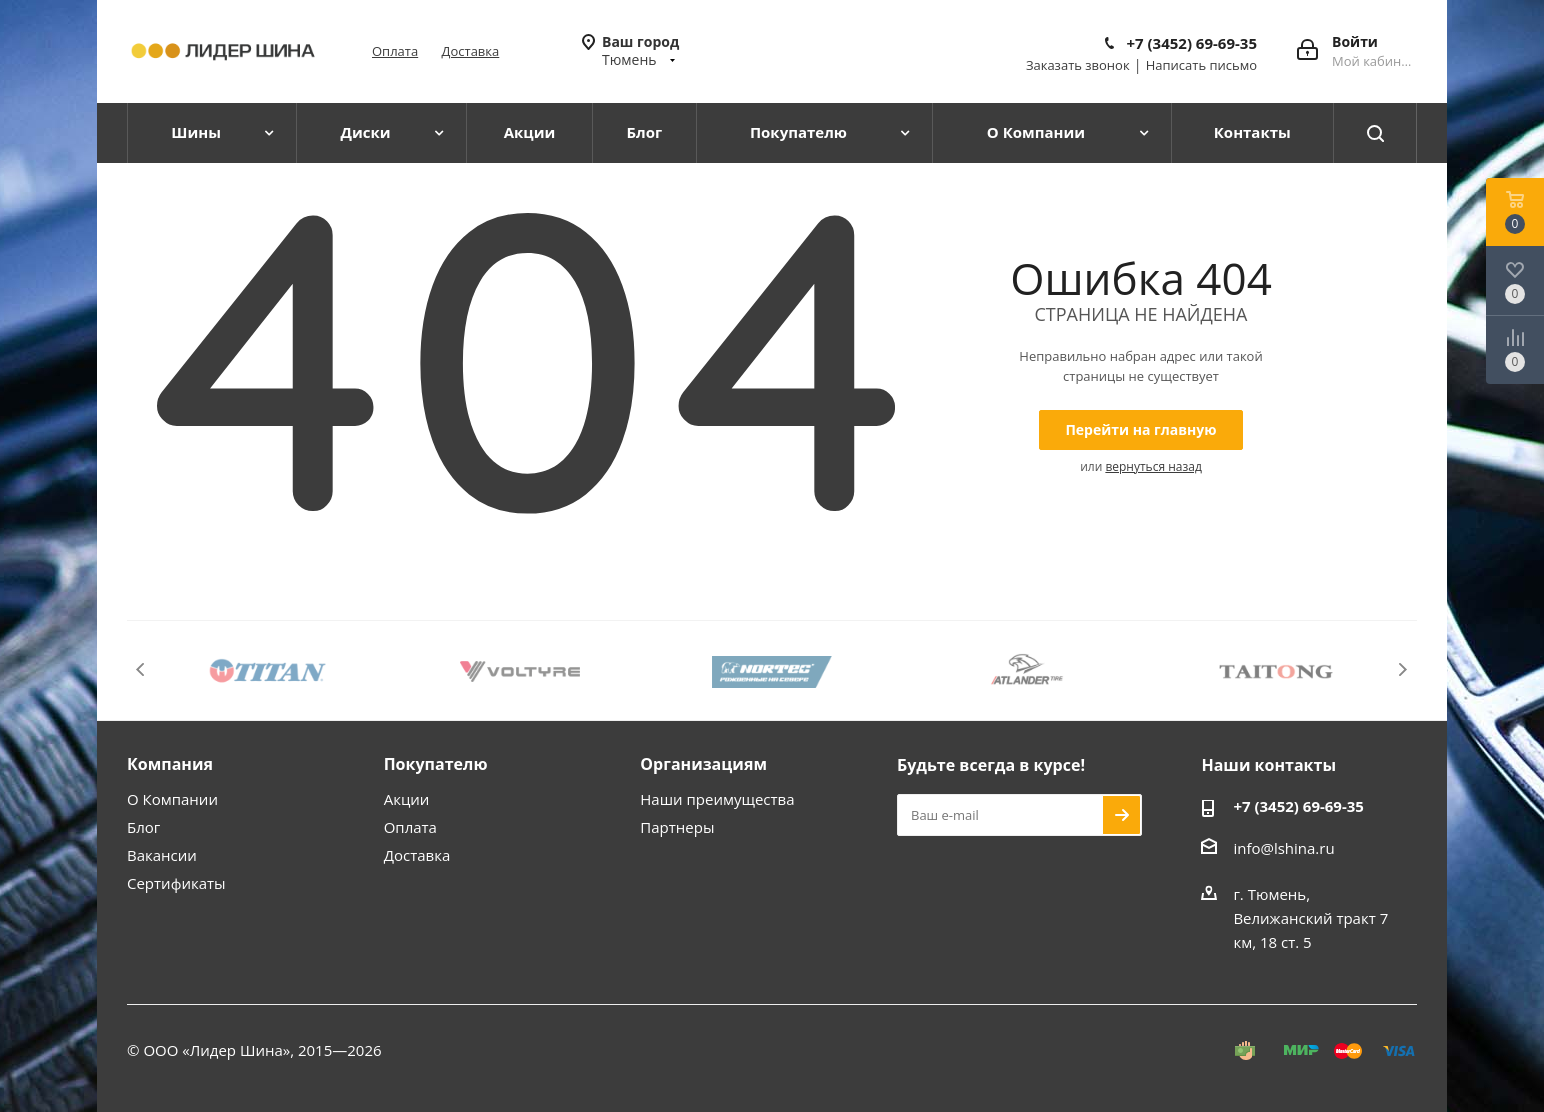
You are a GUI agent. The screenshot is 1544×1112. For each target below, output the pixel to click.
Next (1402, 669)
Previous (141, 669)
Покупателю (436, 764)
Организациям (703, 764)
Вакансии (162, 855)
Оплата (395, 51)
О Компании (172, 799)
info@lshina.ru (1283, 848)
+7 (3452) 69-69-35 (1191, 43)
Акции (407, 799)
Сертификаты (176, 883)
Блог (143, 827)
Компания (170, 764)
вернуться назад (1153, 466)
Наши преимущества (717, 799)
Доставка (471, 51)
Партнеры (677, 827)
